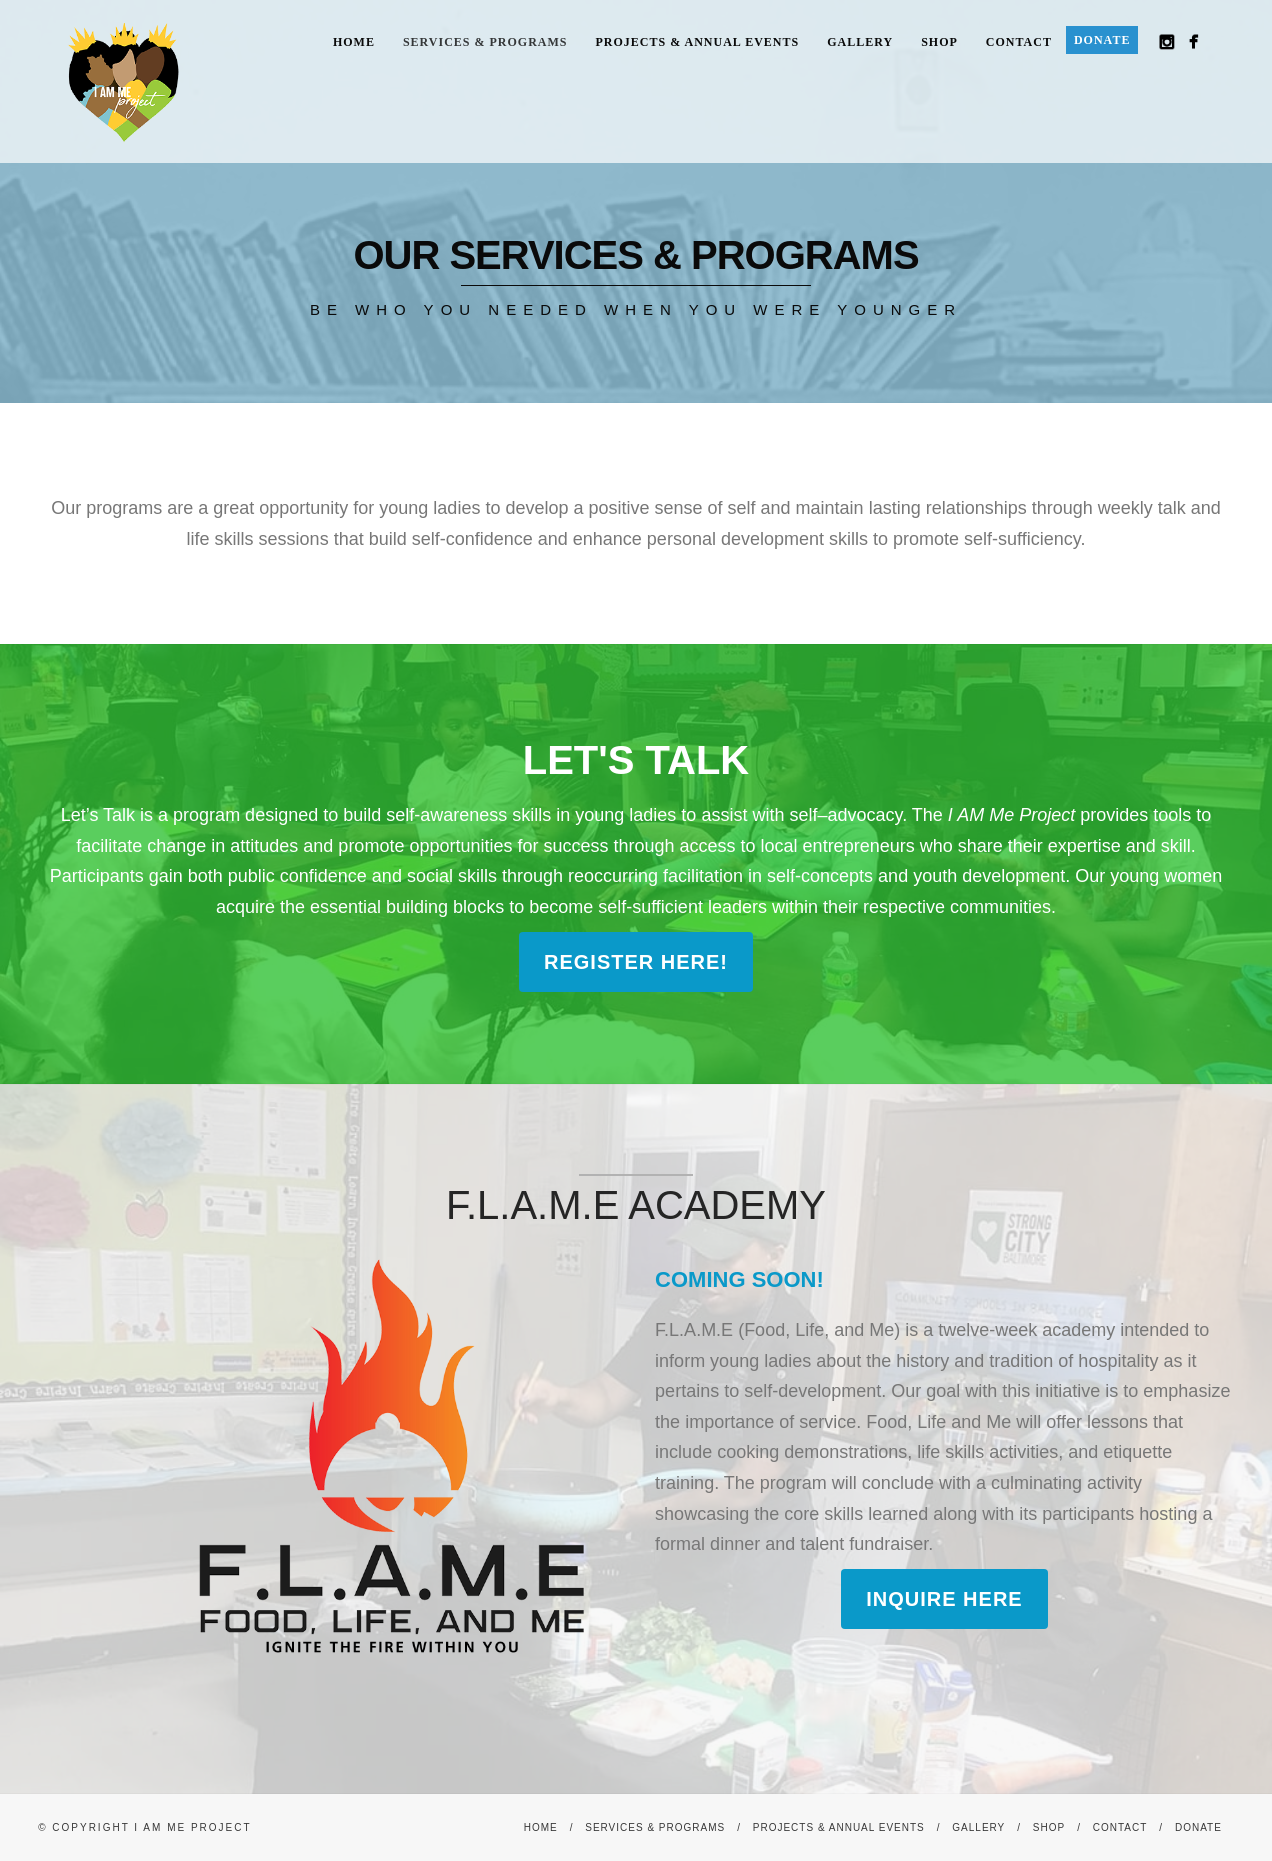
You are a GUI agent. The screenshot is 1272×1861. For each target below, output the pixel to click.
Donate (1102, 40)
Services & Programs (485, 42)
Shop (939, 42)
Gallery (860, 42)
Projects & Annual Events (698, 42)
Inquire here (944, 1599)
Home (354, 42)
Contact (1019, 42)
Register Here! (636, 962)
